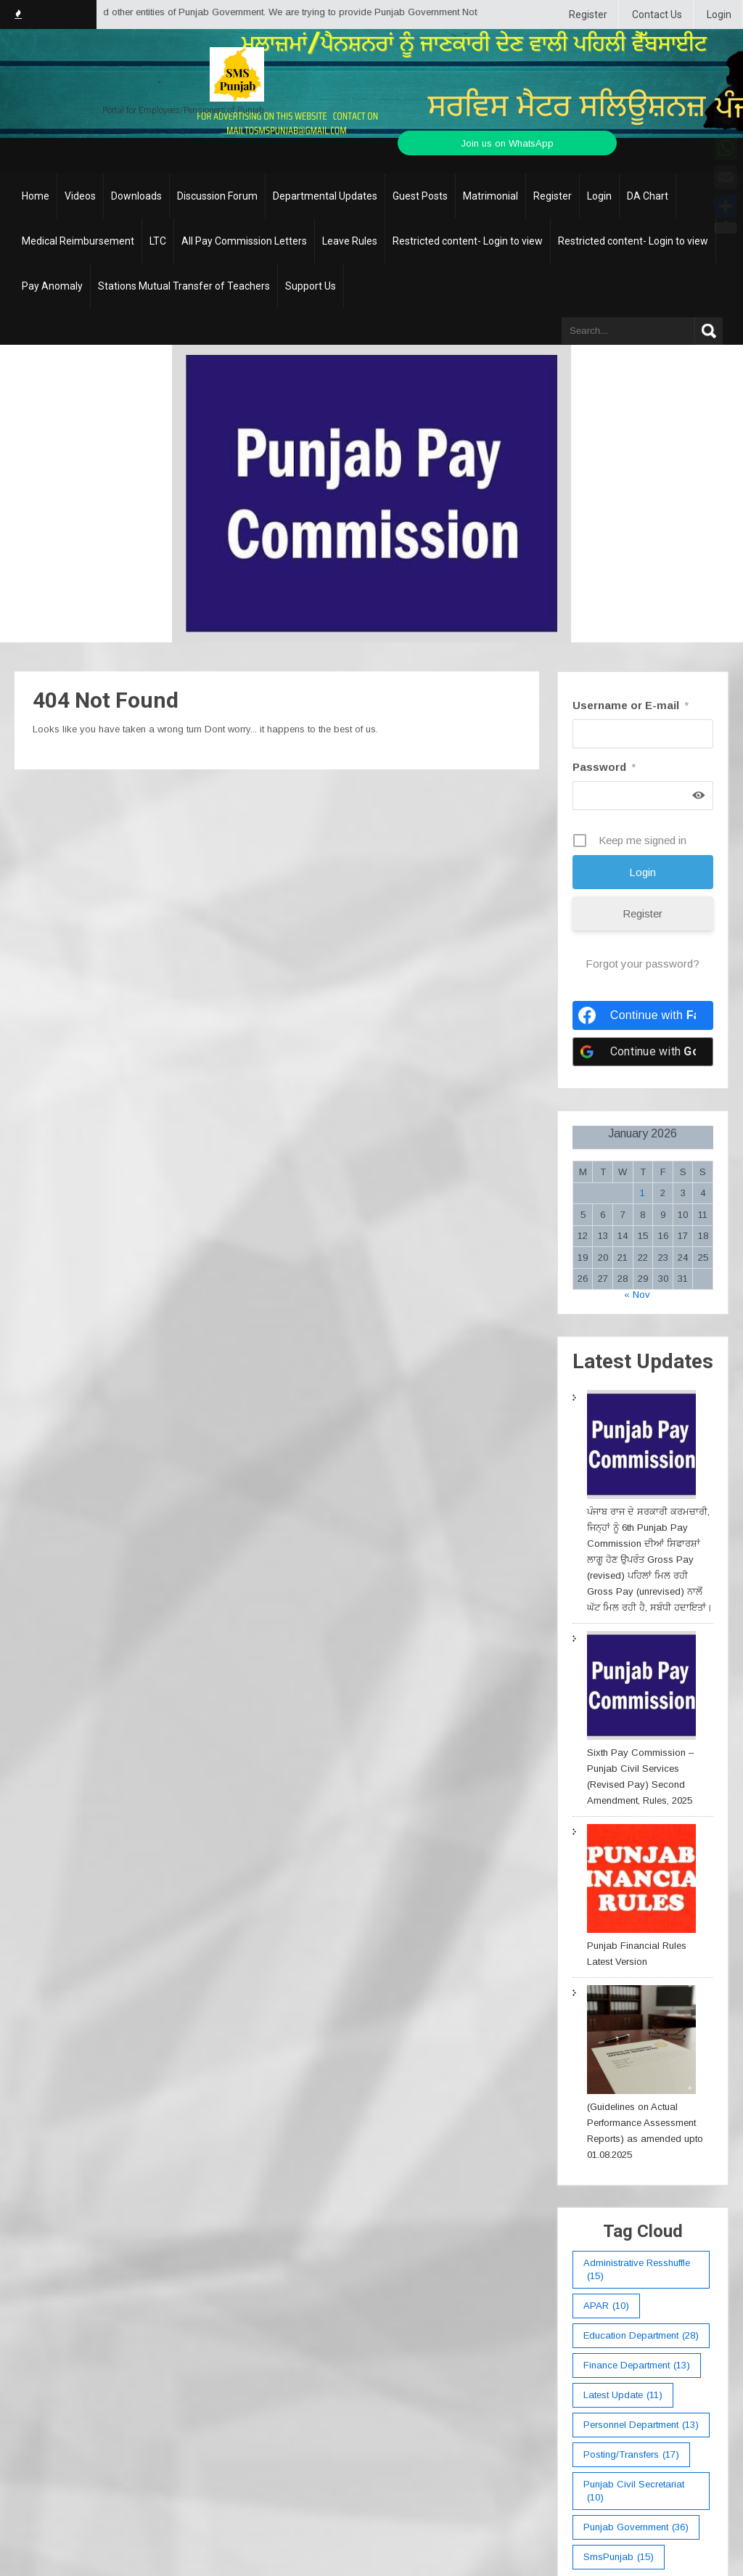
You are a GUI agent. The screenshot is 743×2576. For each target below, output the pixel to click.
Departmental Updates (325, 196)
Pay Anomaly (52, 286)
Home (35, 196)
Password (604, 767)
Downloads (136, 196)
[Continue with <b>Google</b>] (642, 1051)
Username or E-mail (630, 705)
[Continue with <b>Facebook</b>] (642, 1015)
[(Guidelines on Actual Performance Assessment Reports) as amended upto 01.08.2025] (641, 2042)
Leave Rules (349, 241)
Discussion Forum (217, 196)
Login (719, 14)
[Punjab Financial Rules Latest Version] (641, 1881)
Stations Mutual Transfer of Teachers (184, 286)
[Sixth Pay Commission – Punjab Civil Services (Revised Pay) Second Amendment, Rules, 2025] (641, 1688)
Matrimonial (490, 196)
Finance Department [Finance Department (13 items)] (636, 2365)
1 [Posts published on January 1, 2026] (642, 1192)
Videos (80, 196)
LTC (157, 241)
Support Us (310, 286)
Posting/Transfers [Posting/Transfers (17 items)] (631, 2454)
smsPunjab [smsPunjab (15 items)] (618, 2557)
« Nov (637, 1294)
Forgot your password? (642, 963)
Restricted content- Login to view (468, 241)
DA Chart (647, 196)
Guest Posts (420, 196)
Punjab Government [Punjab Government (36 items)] (636, 2527)
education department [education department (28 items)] (641, 2335)
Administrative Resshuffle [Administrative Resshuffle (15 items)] (636, 2270)
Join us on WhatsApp (507, 143)
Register (588, 14)
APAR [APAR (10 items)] (606, 2306)
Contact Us (657, 14)
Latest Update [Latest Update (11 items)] (622, 2395)
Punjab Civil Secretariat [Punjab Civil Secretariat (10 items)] (633, 2491)
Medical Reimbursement (78, 241)
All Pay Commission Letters (244, 241)
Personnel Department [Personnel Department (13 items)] (641, 2425)
